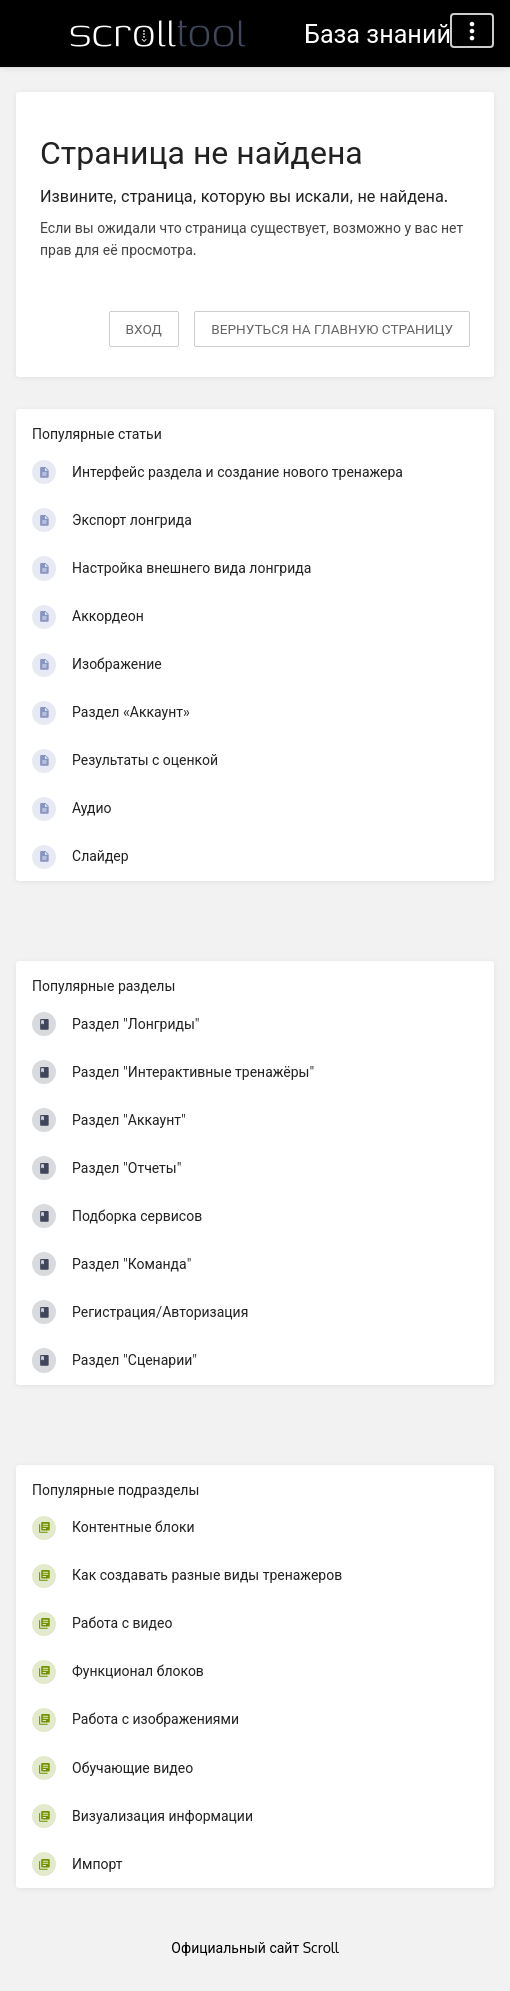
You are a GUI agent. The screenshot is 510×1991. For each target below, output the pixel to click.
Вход (144, 328)
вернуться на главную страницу (332, 328)
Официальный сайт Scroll (254, 1947)
